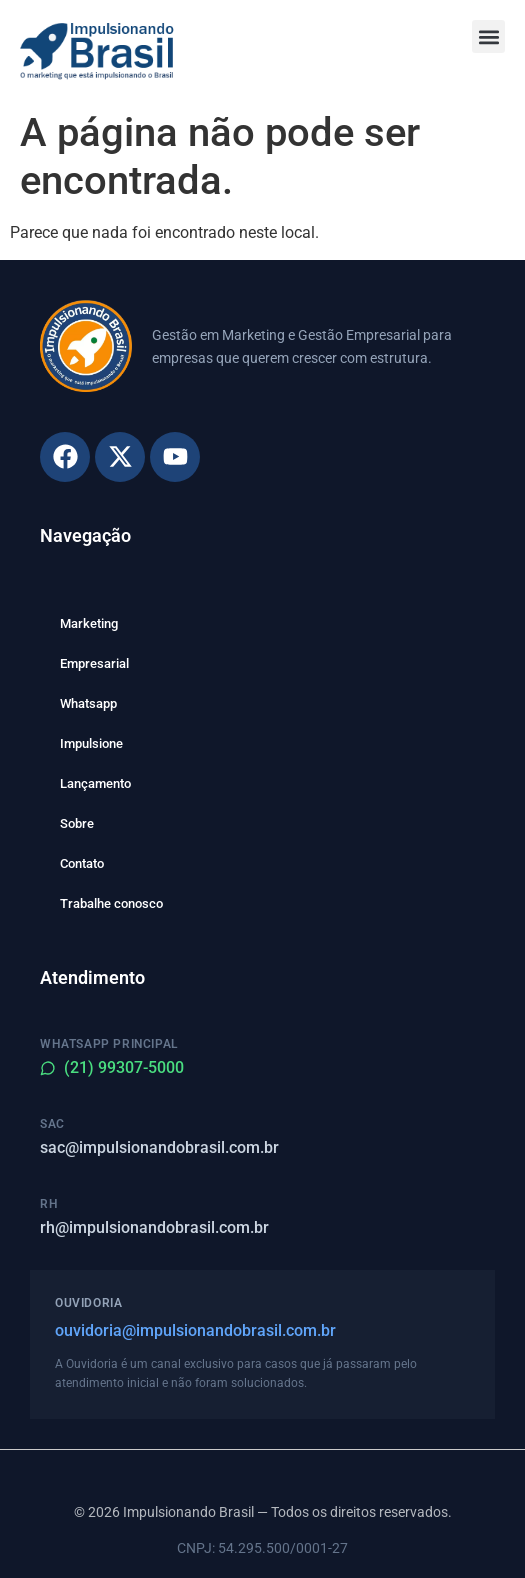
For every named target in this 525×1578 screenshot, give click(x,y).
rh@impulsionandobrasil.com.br (154, 1227)
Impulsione (91, 743)
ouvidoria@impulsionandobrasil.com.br (195, 1330)
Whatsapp (88, 703)
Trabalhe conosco (111, 903)
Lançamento (95, 783)
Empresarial (94, 663)
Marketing (89, 623)
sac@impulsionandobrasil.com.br (159, 1147)
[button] (488, 36)
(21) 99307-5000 (112, 1067)
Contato (82, 863)
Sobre (77, 823)
